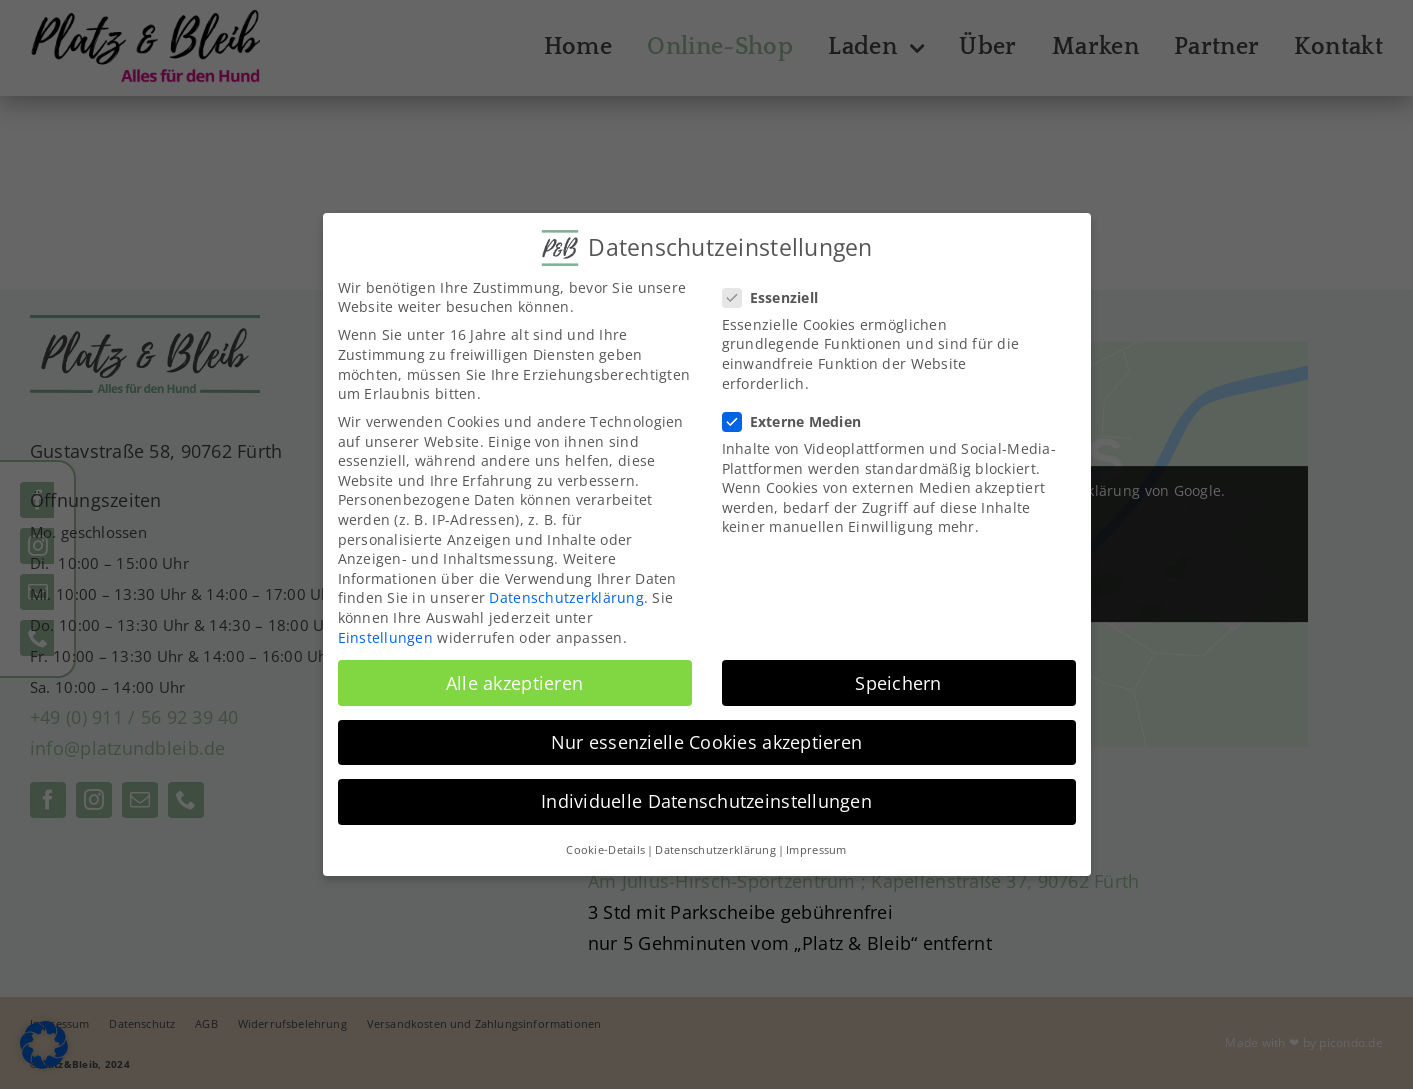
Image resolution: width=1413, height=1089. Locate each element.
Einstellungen (386, 637)
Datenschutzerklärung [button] (715, 850)
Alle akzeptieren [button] (514, 683)
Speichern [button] (898, 683)
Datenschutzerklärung (566, 597)
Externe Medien (800, 421)
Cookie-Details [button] (605, 850)
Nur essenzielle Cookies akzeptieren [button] (706, 742)
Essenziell (779, 297)
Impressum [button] (816, 850)
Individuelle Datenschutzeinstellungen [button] (706, 801)
